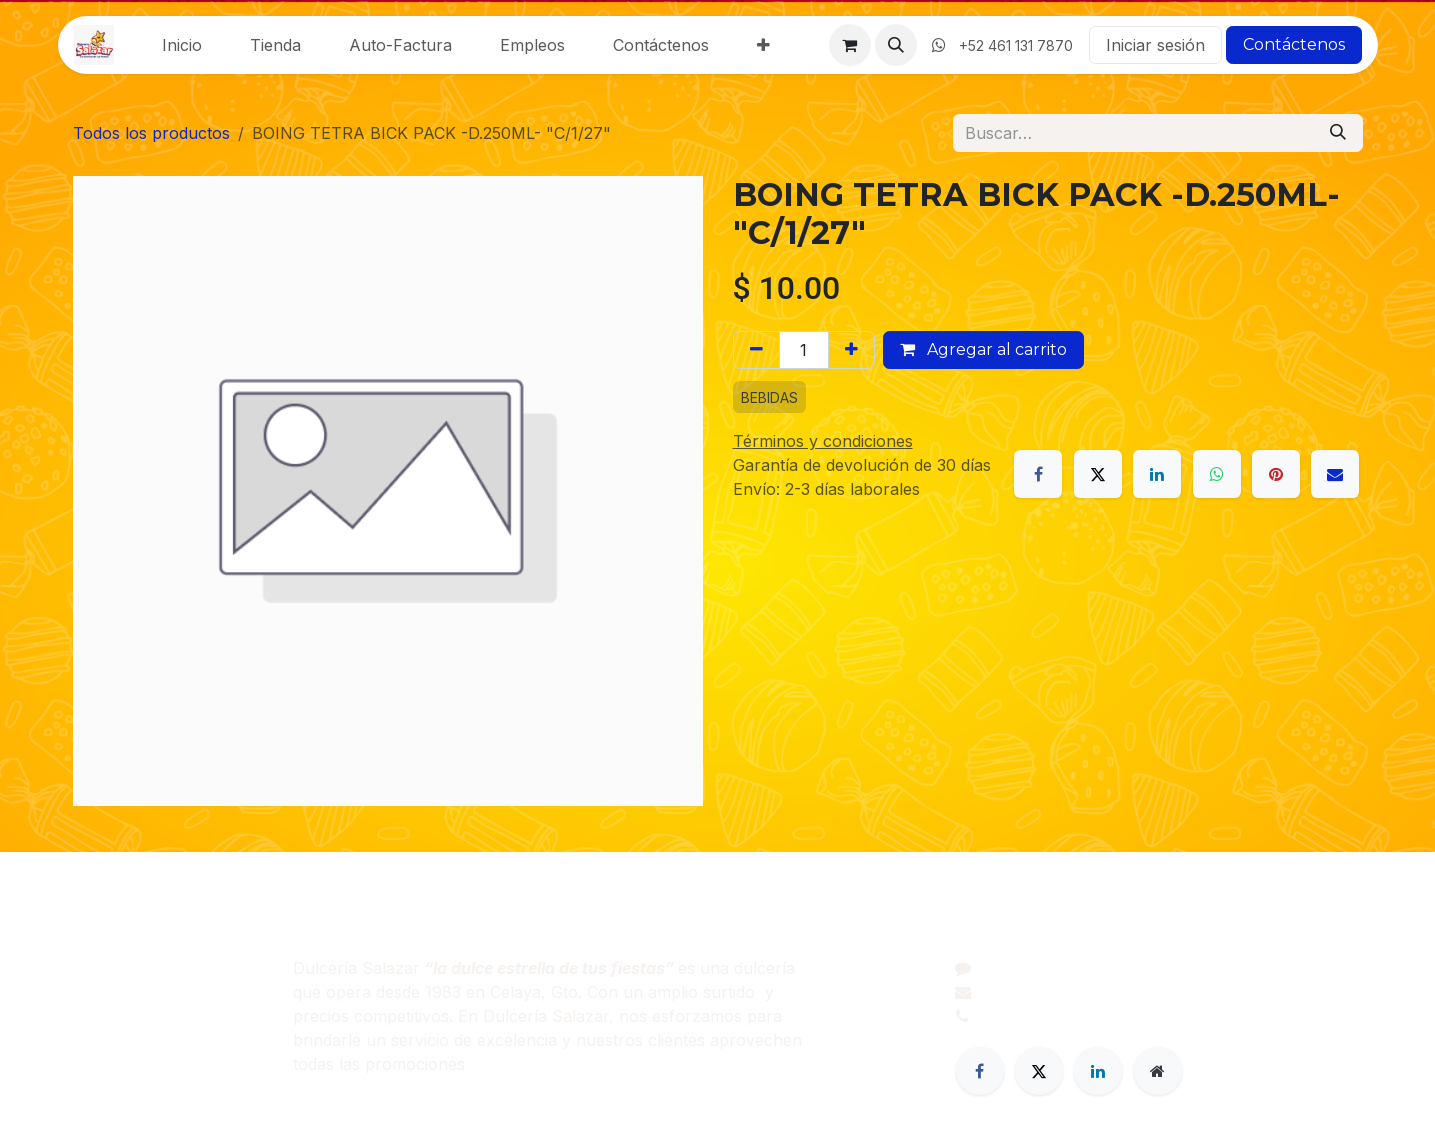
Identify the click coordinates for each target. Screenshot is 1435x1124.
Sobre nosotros (133, 992)
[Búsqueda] (1338, 133)
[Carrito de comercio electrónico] (850, 45)
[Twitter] (1039, 1071)
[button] (896, 45)
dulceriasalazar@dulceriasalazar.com (1121, 992)
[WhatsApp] (1217, 474)
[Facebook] (1038, 474)
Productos (112, 1016)
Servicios (107, 1040)
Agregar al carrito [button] (983, 349)
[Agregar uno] (851, 350)
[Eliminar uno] (756, 350)
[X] (1098, 474)
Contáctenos (1294, 44)
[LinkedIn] (1157, 474)
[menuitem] (182, 45)
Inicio (93, 968)
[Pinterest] (1276, 474)
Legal (93, 1064)
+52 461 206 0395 (1050, 1016)
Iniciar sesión (1155, 45)
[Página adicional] (1158, 1071)
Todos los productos (151, 133)
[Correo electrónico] (1335, 474)
